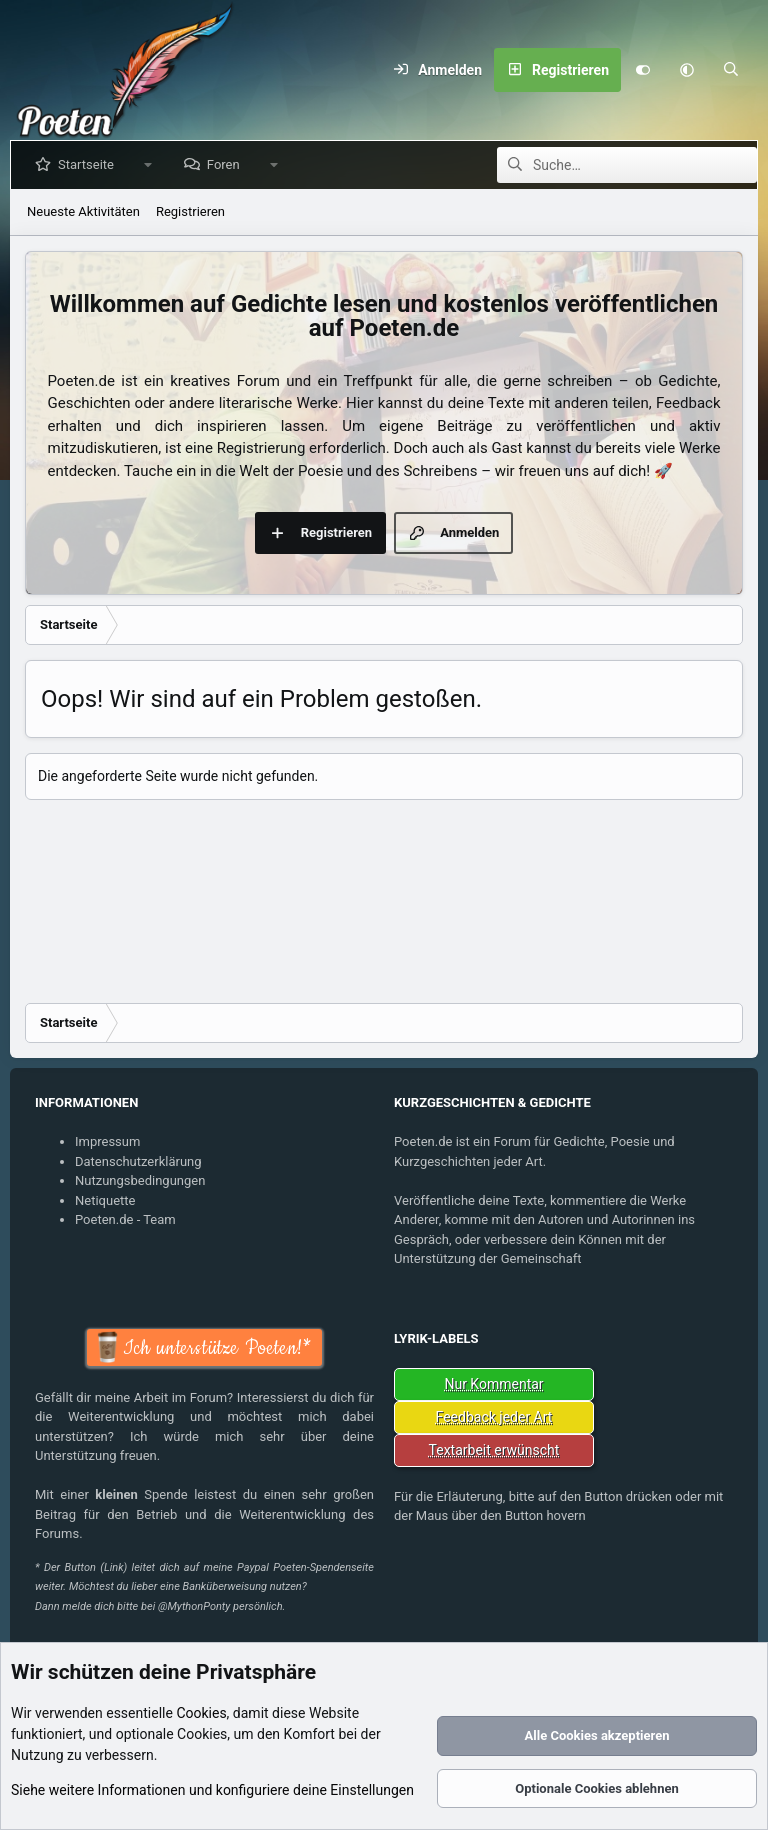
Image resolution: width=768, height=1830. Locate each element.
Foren (227, 164)
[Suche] (731, 70)
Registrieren (190, 211)
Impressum (107, 1141)
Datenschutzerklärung (138, 1161)
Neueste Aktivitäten (83, 211)
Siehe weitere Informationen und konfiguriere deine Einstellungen (212, 1790)
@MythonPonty (194, 1606)
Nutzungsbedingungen (140, 1180)
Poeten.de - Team (125, 1219)
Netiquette (105, 1200)
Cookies (201, 1713)
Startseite (90, 164)
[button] (687, 70)
